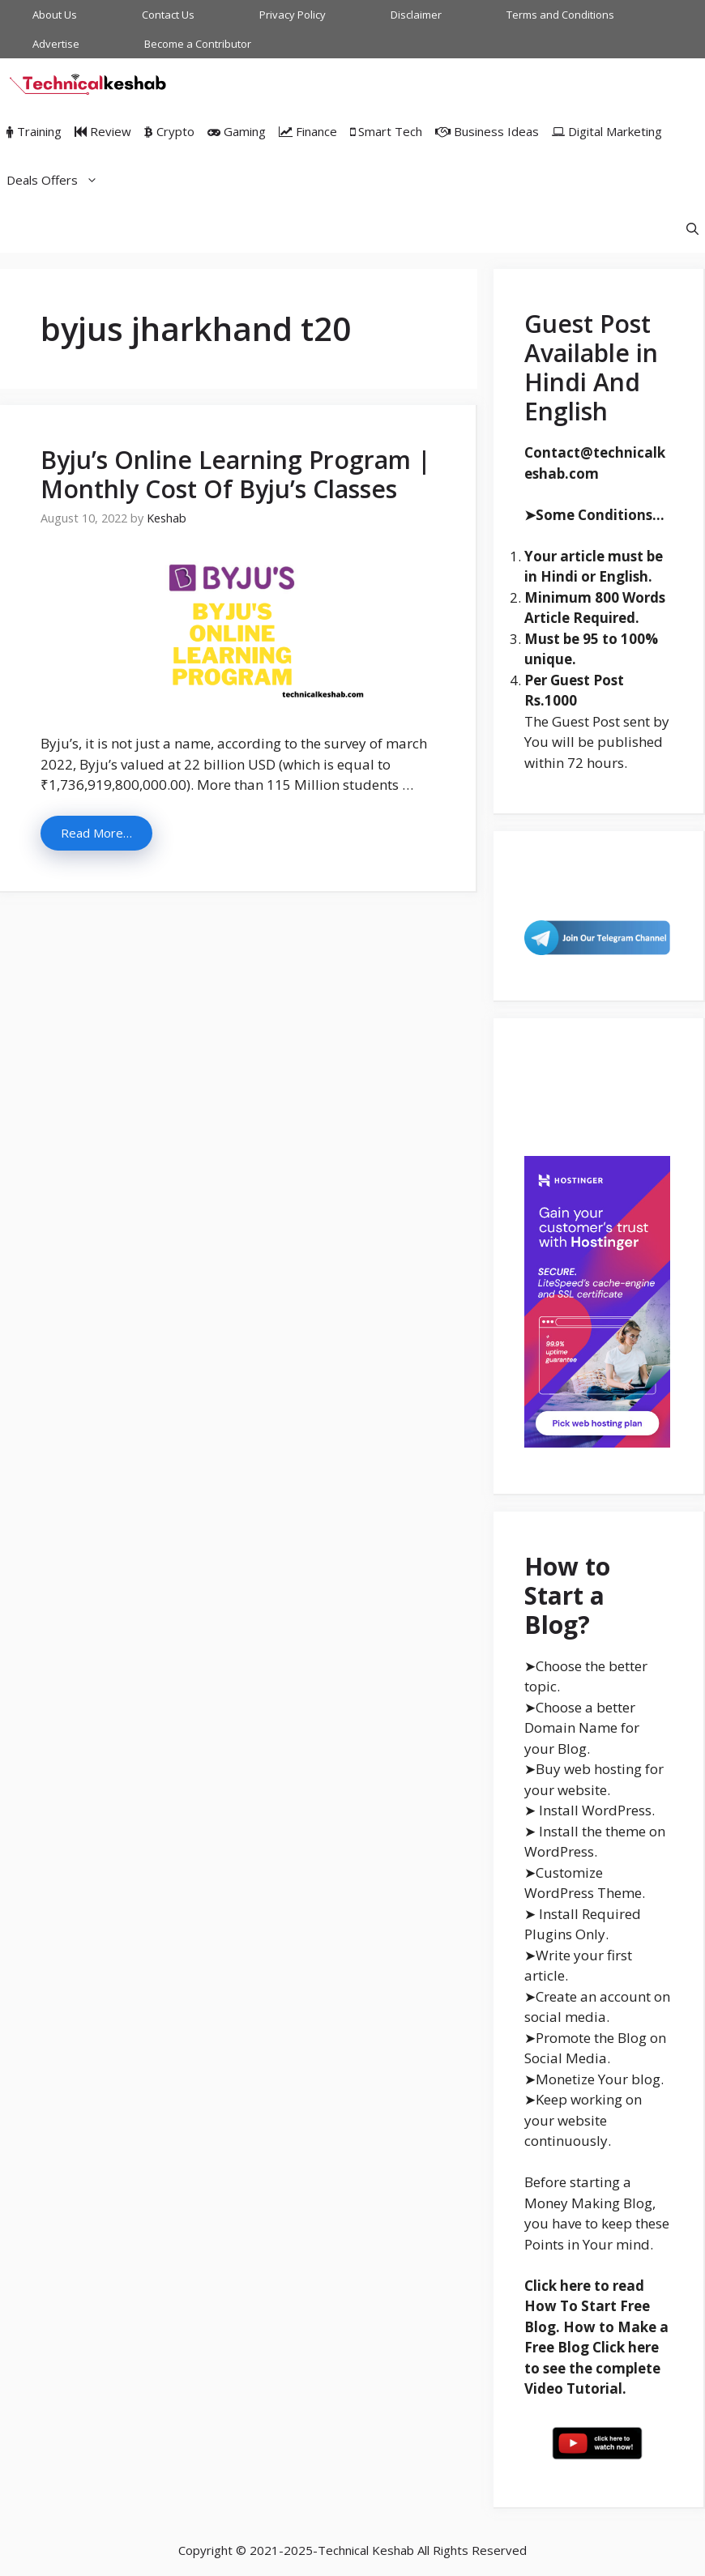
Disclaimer (416, 14)
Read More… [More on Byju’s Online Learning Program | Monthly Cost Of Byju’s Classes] (96, 833)
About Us (54, 14)
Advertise (55, 43)
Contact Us (168, 14)
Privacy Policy (292, 14)
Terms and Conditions (560, 14)
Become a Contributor (197, 43)
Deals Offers (55, 180)
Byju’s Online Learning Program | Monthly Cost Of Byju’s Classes (236, 474)
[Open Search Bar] (692, 228)
